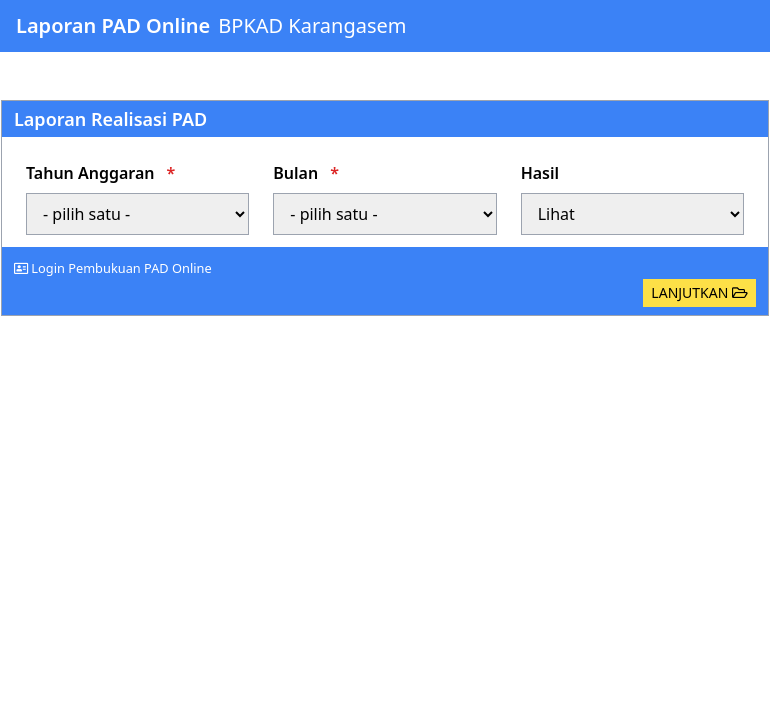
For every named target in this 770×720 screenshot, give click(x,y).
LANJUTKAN (699, 292)
